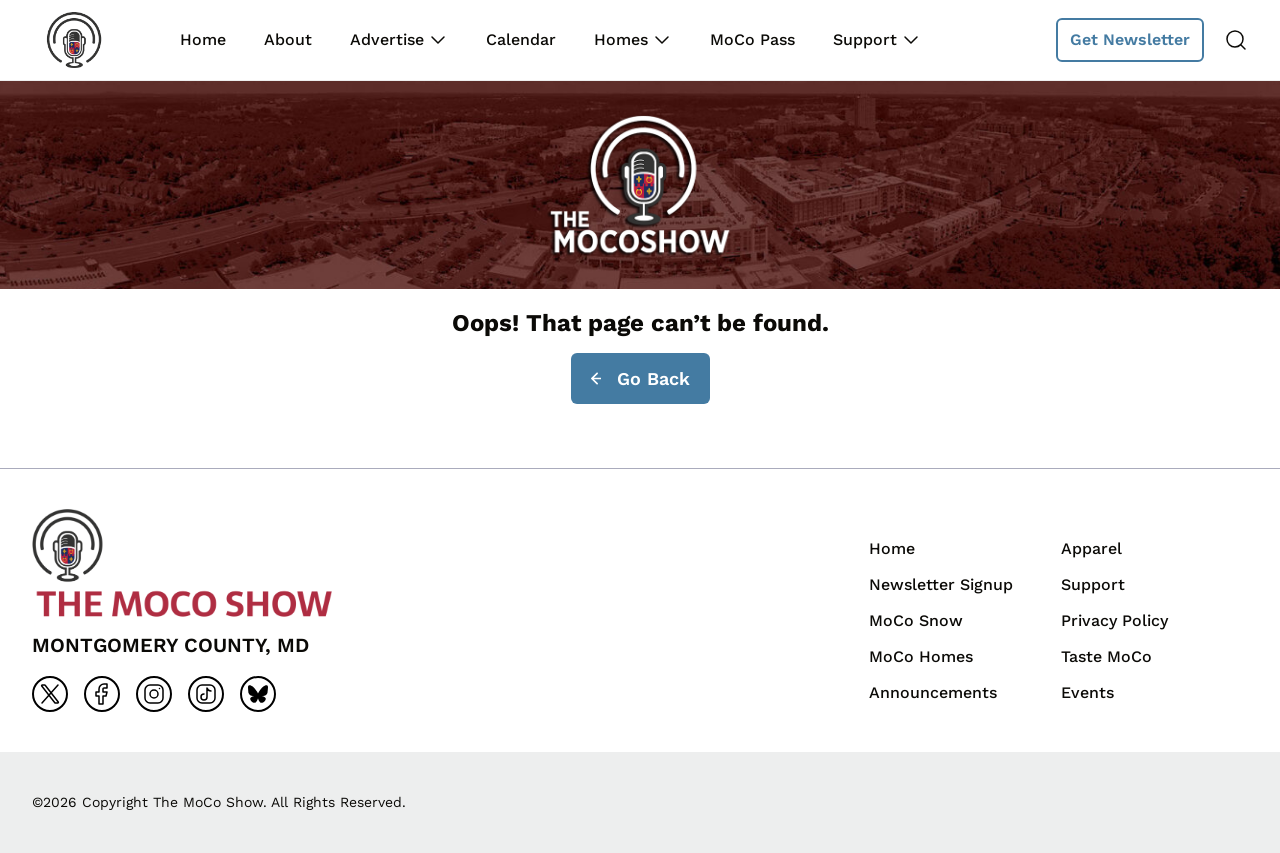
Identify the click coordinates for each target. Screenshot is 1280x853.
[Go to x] (50, 694)
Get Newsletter (1130, 39)
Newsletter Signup (941, 584)
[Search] (1236, 40)
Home (203, 39)
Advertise (387, 39)
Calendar (521, 39)
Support (865, 39)
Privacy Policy (1114, 620)
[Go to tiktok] (206, 694)
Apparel (1091, 548)
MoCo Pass (752, 39)
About (288, 39)
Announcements (933, 692)
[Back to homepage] (88, 40)
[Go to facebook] (102, 694)
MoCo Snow (916, 620)
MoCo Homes (921, 656)
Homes (621, 39)
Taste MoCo (1106, 656)
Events (1087, 692)
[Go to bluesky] (258, 694)
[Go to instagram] (154, 694)
